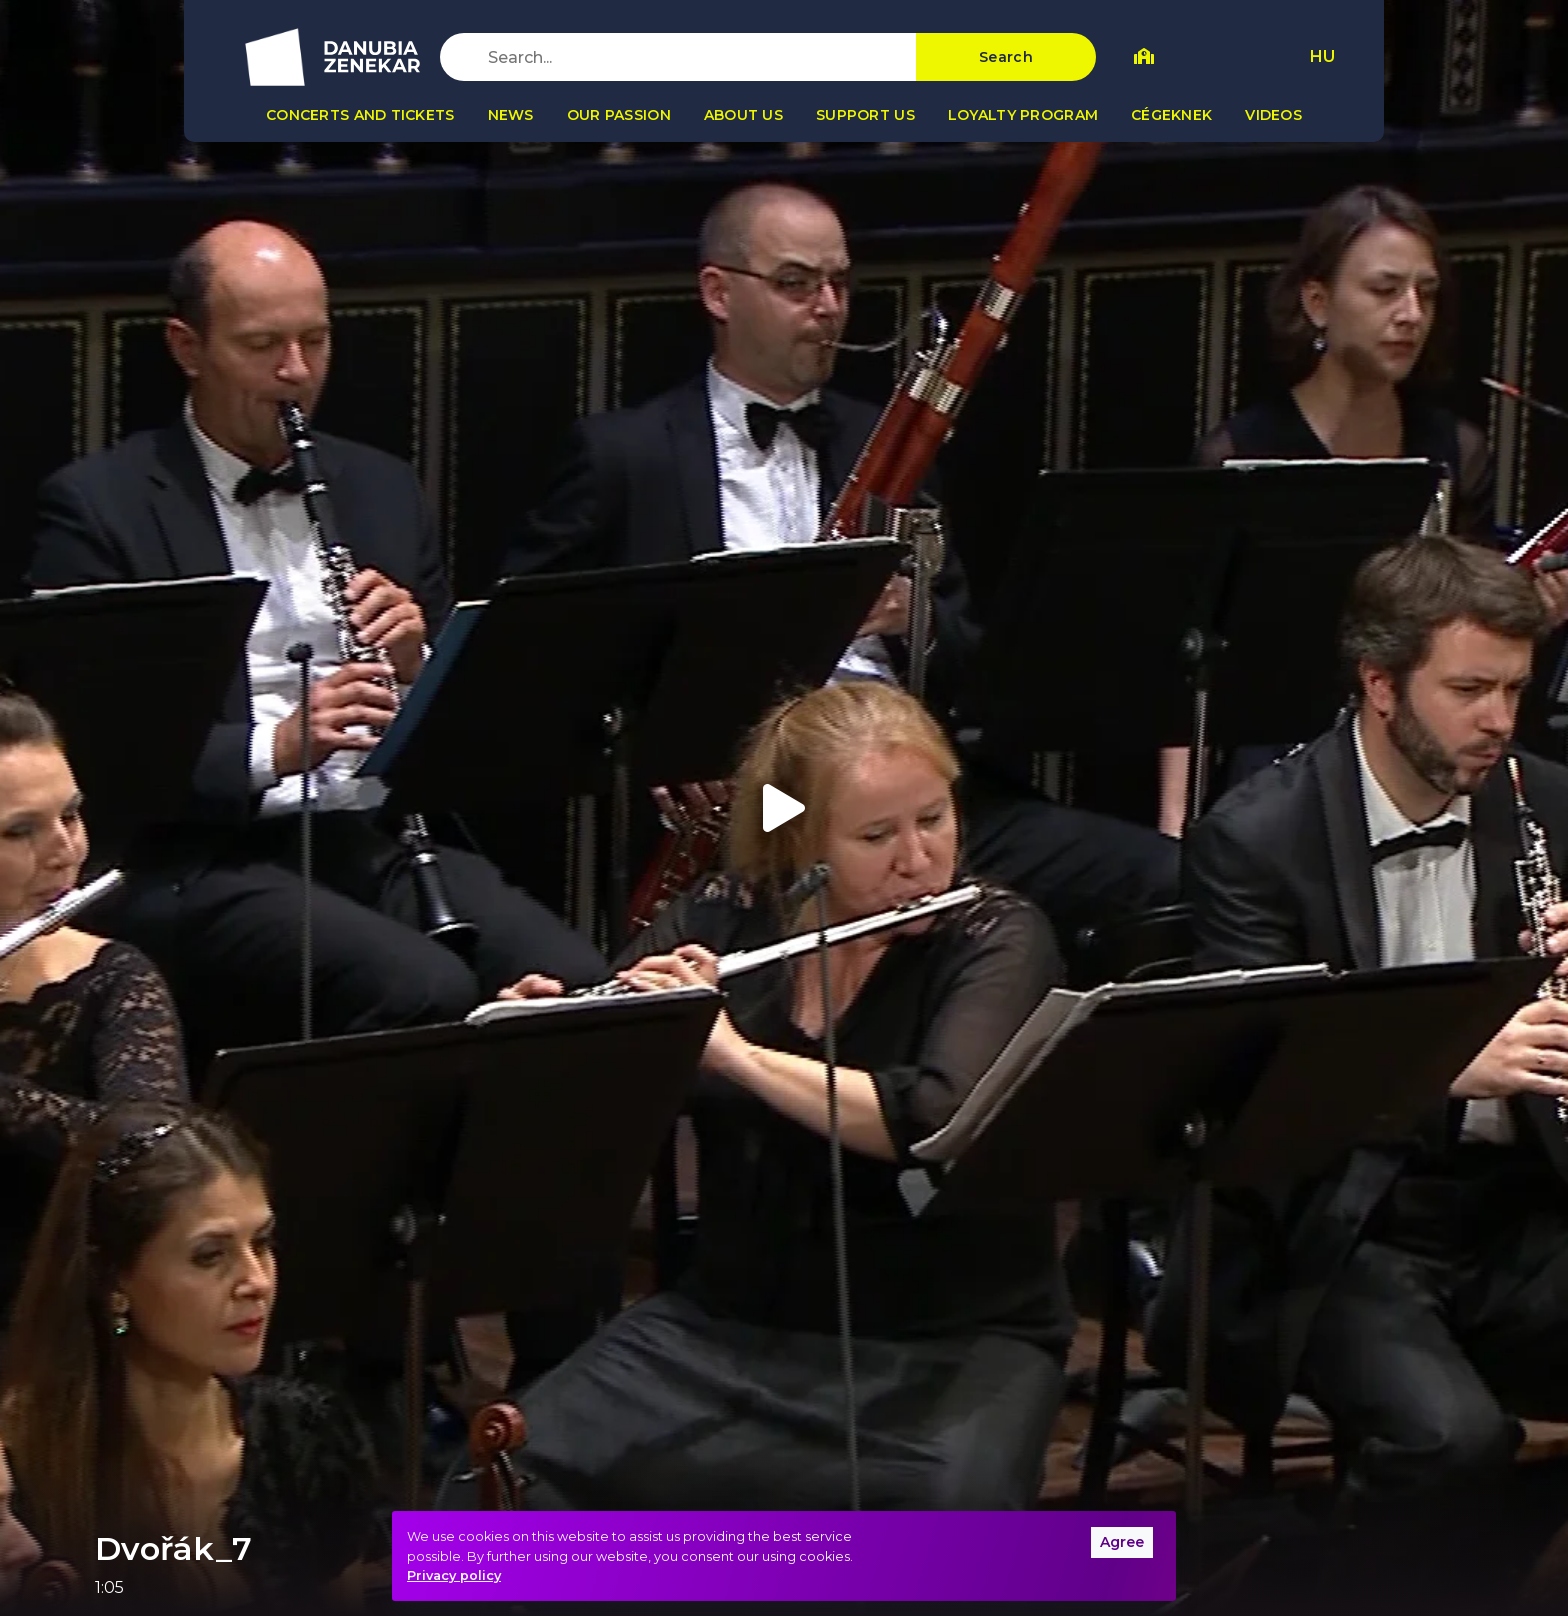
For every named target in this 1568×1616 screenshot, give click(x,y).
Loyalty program (1023, 115)
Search (1006, 57)
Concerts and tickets (360, 115)
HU (1322, 56)
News (511, 115)
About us (743, 115)
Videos (1273, 115)
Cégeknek (1171, 115)
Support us (865, 115)
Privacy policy (454, 1575)
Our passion (619, 115)
